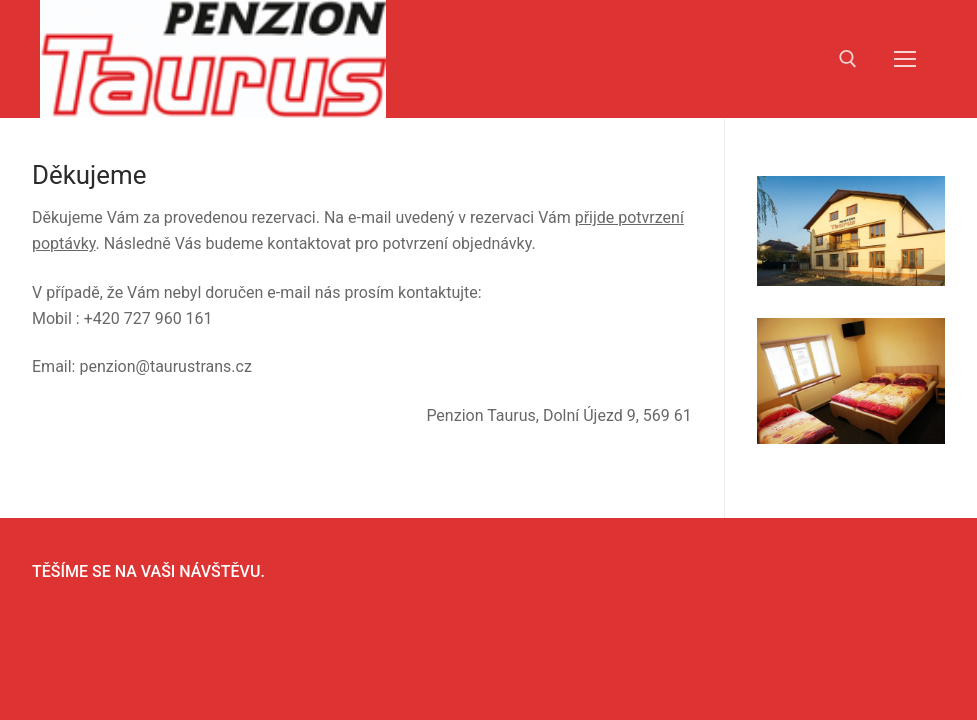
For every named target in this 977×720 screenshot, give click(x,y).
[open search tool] (848, 59)
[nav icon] (905, 59)
